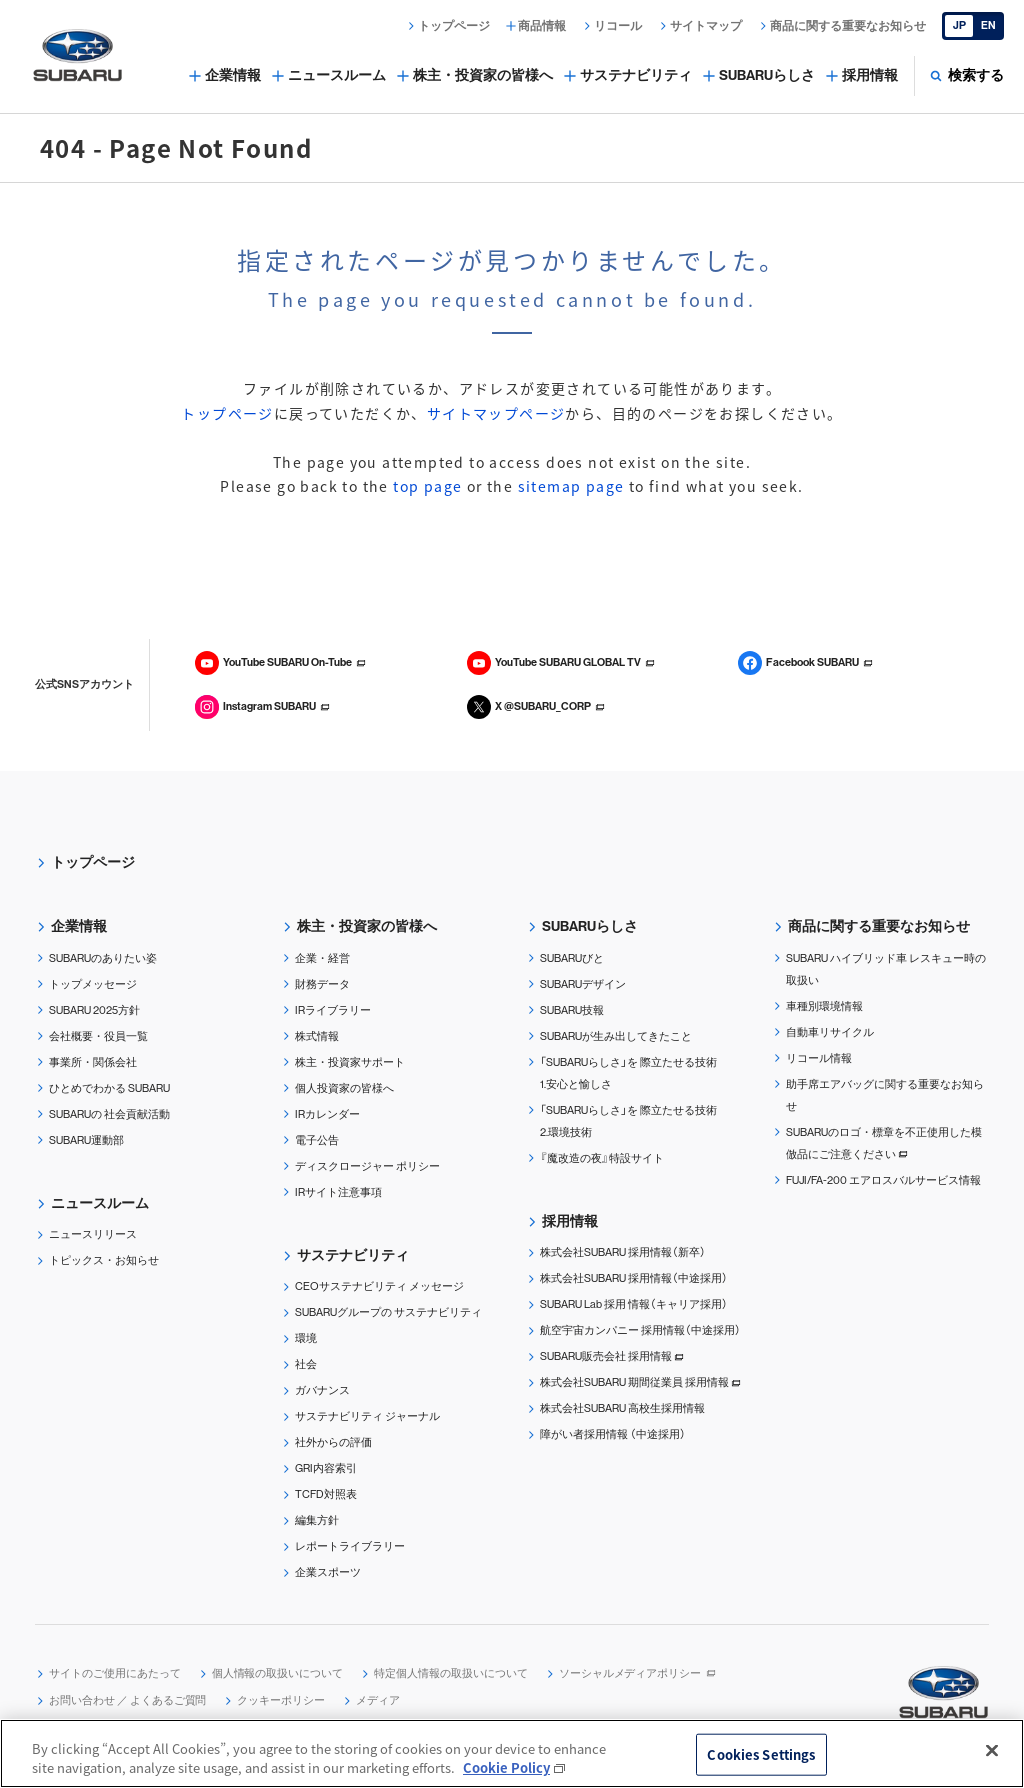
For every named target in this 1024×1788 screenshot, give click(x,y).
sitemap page (571, 486)
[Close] (992, 1751)
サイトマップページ (496, 413)
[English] (973, 26)
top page (427, 486)
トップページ (227, 413)
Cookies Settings (761, 1754)
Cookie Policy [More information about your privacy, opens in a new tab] (506, 1768)
